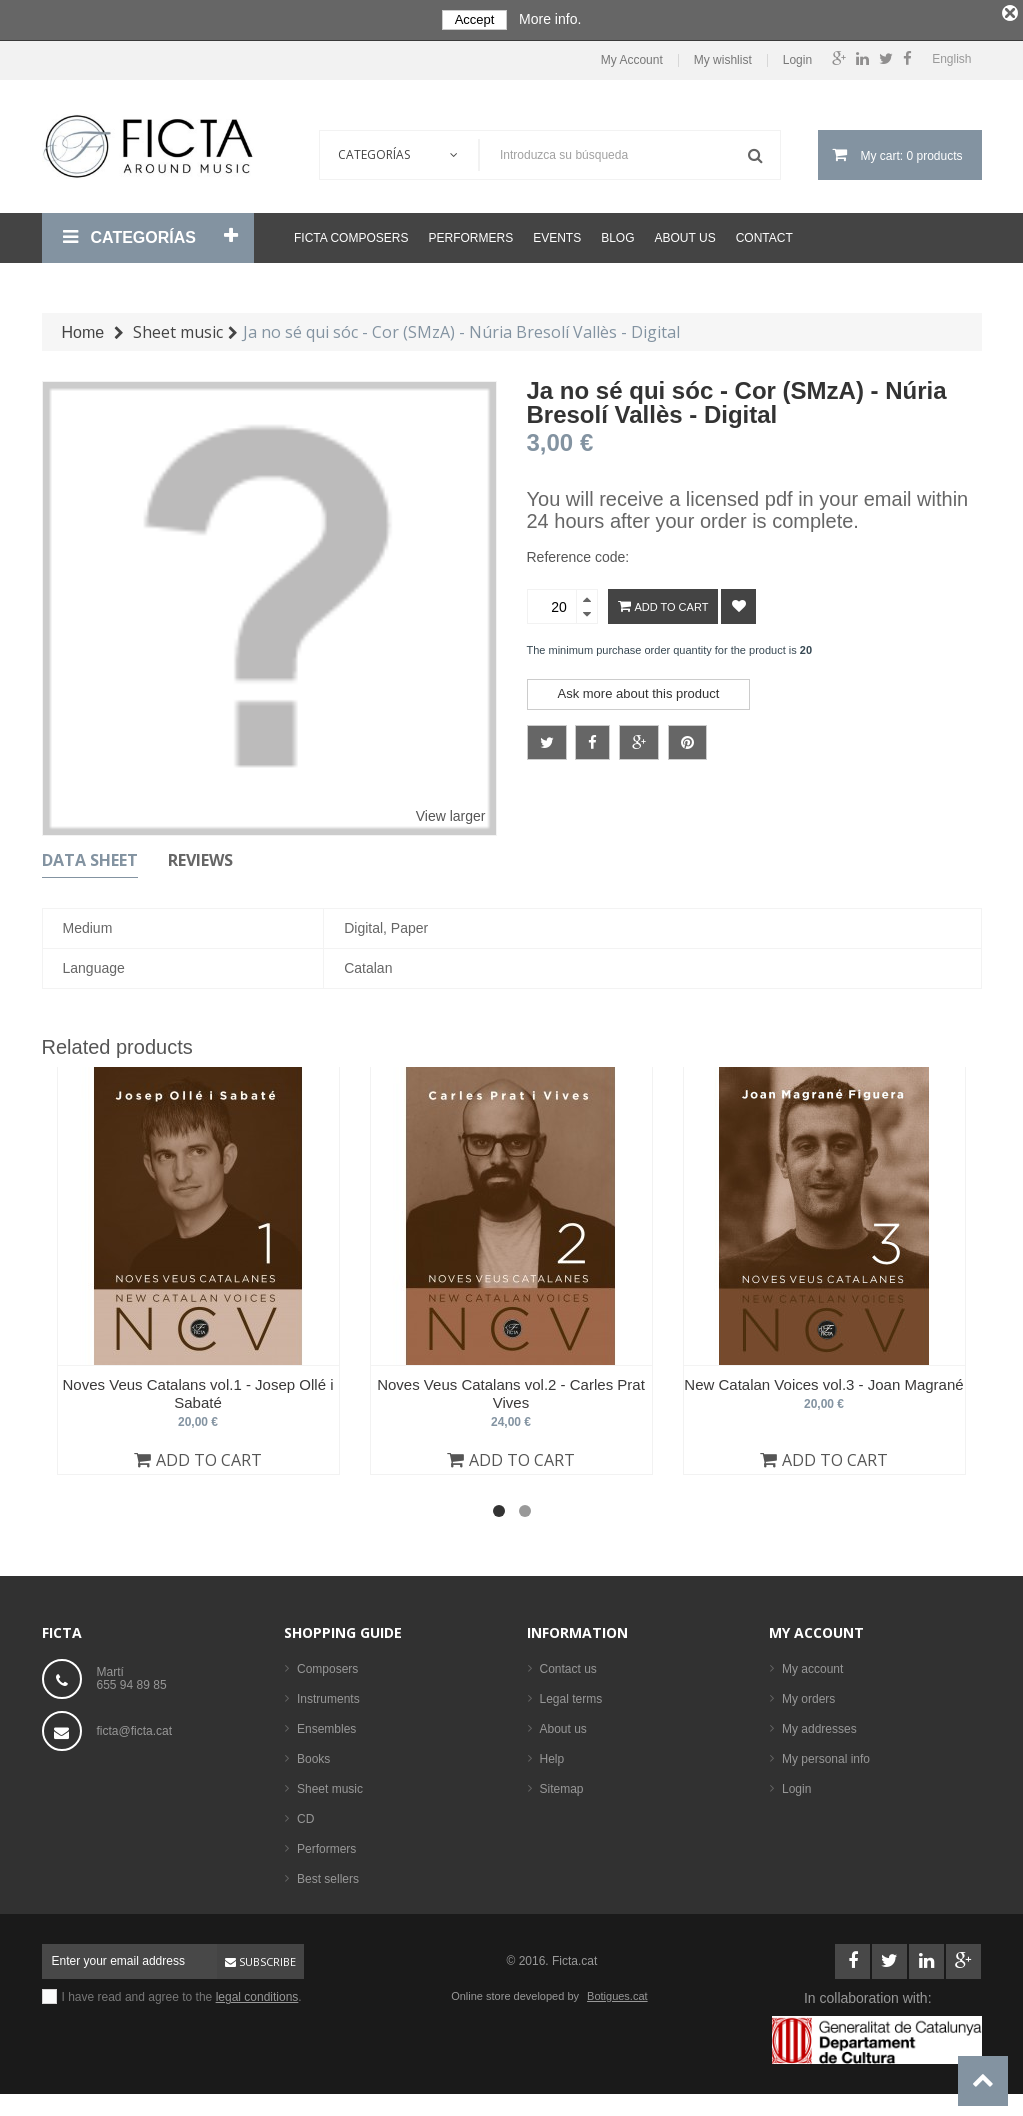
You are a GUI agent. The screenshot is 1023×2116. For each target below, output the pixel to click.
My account (816, 1628)
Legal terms (571, 1695)
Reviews (200, 856)
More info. (550, 19)
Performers (470, 234)
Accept (475, 19)
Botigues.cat (617, 1992)
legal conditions (257, 1993)
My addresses (819, 1725)
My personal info (826, 1755)
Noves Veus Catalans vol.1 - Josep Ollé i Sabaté (198, 1389)
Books (313, 1755)
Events (557, 234)
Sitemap (562, 1785)
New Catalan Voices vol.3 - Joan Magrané (823, 1380)
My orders (808, 1695)
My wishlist (723, 55)
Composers (327, 1665)
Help (552, 1755)
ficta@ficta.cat (135, 1727)
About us (685, 234)
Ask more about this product (639, 689)
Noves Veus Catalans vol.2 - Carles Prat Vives (511, 1389)
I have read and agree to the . (182, 1993)
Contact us (568, 1665)
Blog (617, 234)
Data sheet (90, 856)
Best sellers (328, 1875)
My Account (632, 55)
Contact (764, 234)
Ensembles (326, 1725)
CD (305, 1815)
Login (797, 55)
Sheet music (330, 1785)
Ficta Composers (351, 234)
